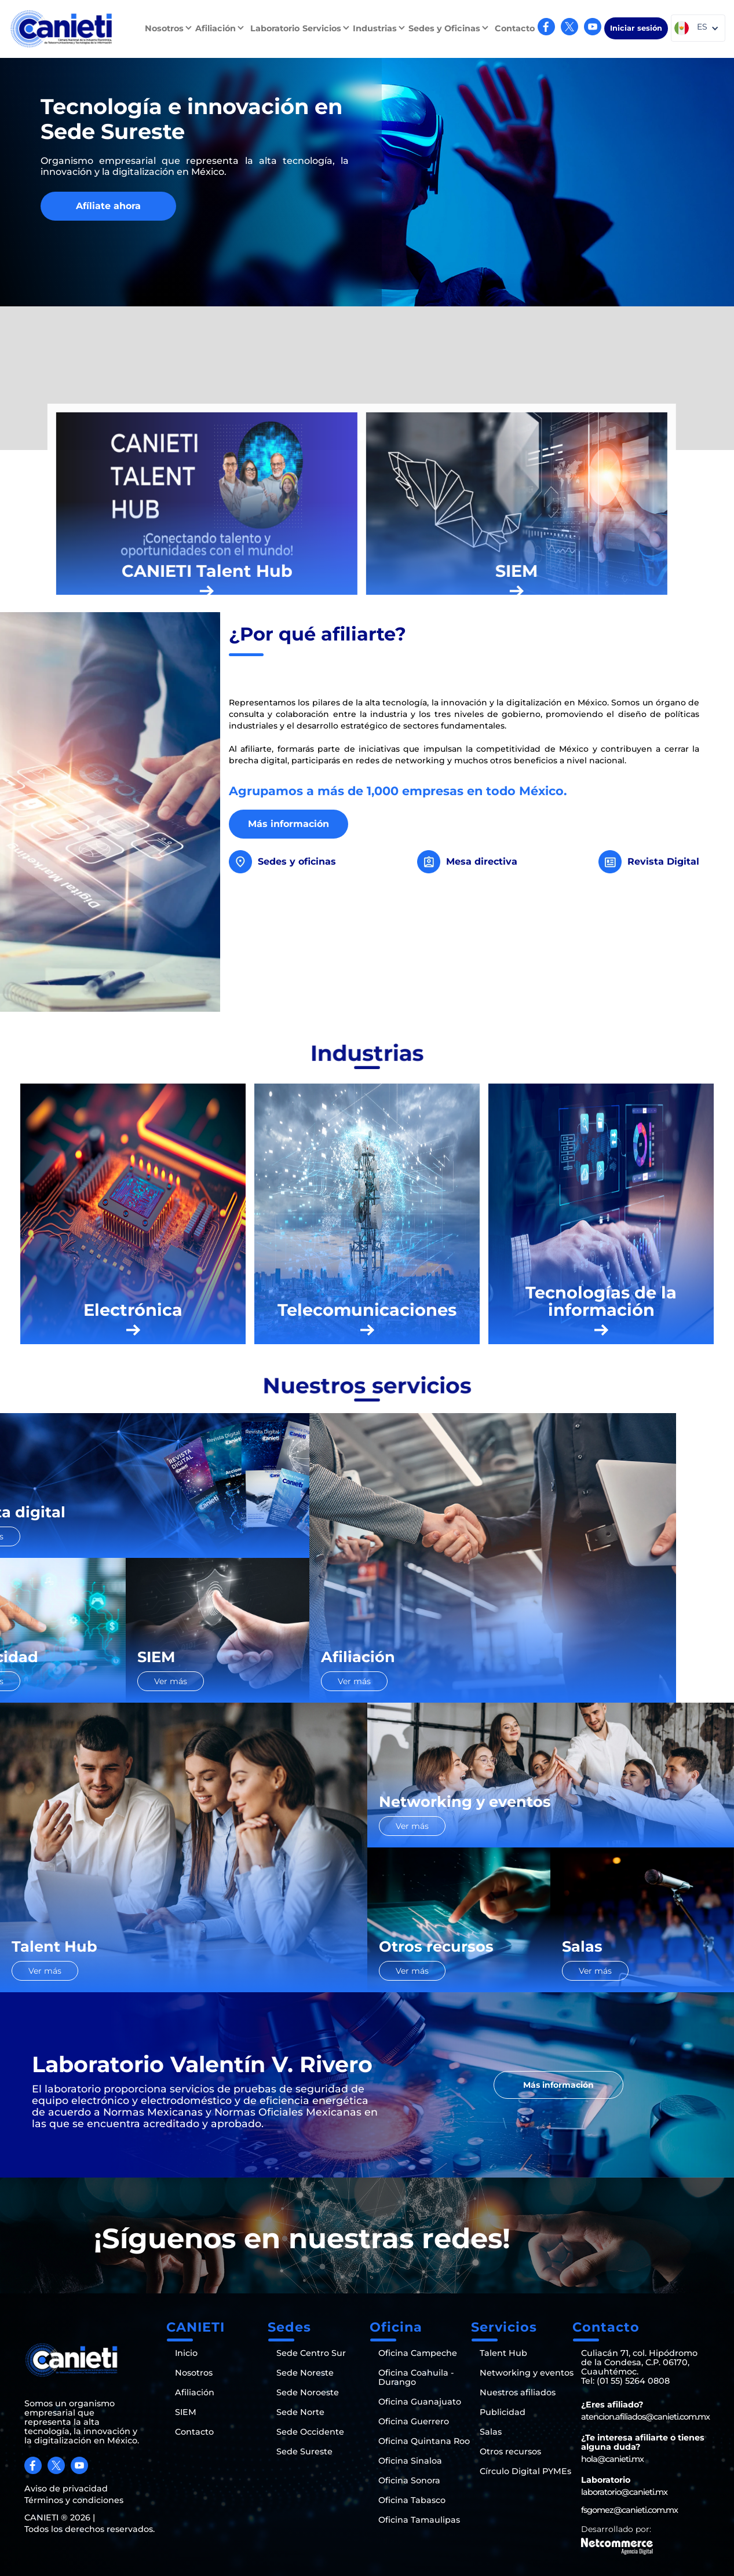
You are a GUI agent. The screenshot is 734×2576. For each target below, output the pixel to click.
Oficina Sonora (409, 2480)
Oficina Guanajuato (419, 2401)
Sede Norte (300, 2412)
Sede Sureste (304, 2451)
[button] (170, 28)
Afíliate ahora (108, 205)
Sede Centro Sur (311, 2353)
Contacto (515, 28)
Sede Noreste (305, 2372)
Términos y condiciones (73, 2500)
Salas (491, 2431)
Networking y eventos (527, 2372)
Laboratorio (275, 28)
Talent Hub (503, 2353)
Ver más (44, 1536)
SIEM (185, 2412)
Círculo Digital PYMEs (525, 2471)
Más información (288, 823)
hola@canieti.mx (612, 2459)
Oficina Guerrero (413, 2421)
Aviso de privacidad (66, 2488)
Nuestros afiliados (518, 2392)
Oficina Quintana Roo (424, 2441)
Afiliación (194, 2392)
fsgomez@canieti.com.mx (629, 2510)
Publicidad (502, 2412)
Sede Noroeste (307, 2392)
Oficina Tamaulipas (419, 2519)
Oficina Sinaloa (410, 2460)
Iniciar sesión (636, 28)
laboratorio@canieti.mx (624, 2492)
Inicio (186, 2353)
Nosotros (194, 2372)
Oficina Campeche (417, 2353)
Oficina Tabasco (411, 2500)
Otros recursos (510, 2451)
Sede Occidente (310, 2431)
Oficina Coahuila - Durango (416, 2377)
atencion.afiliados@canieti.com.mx (645, 2416)
